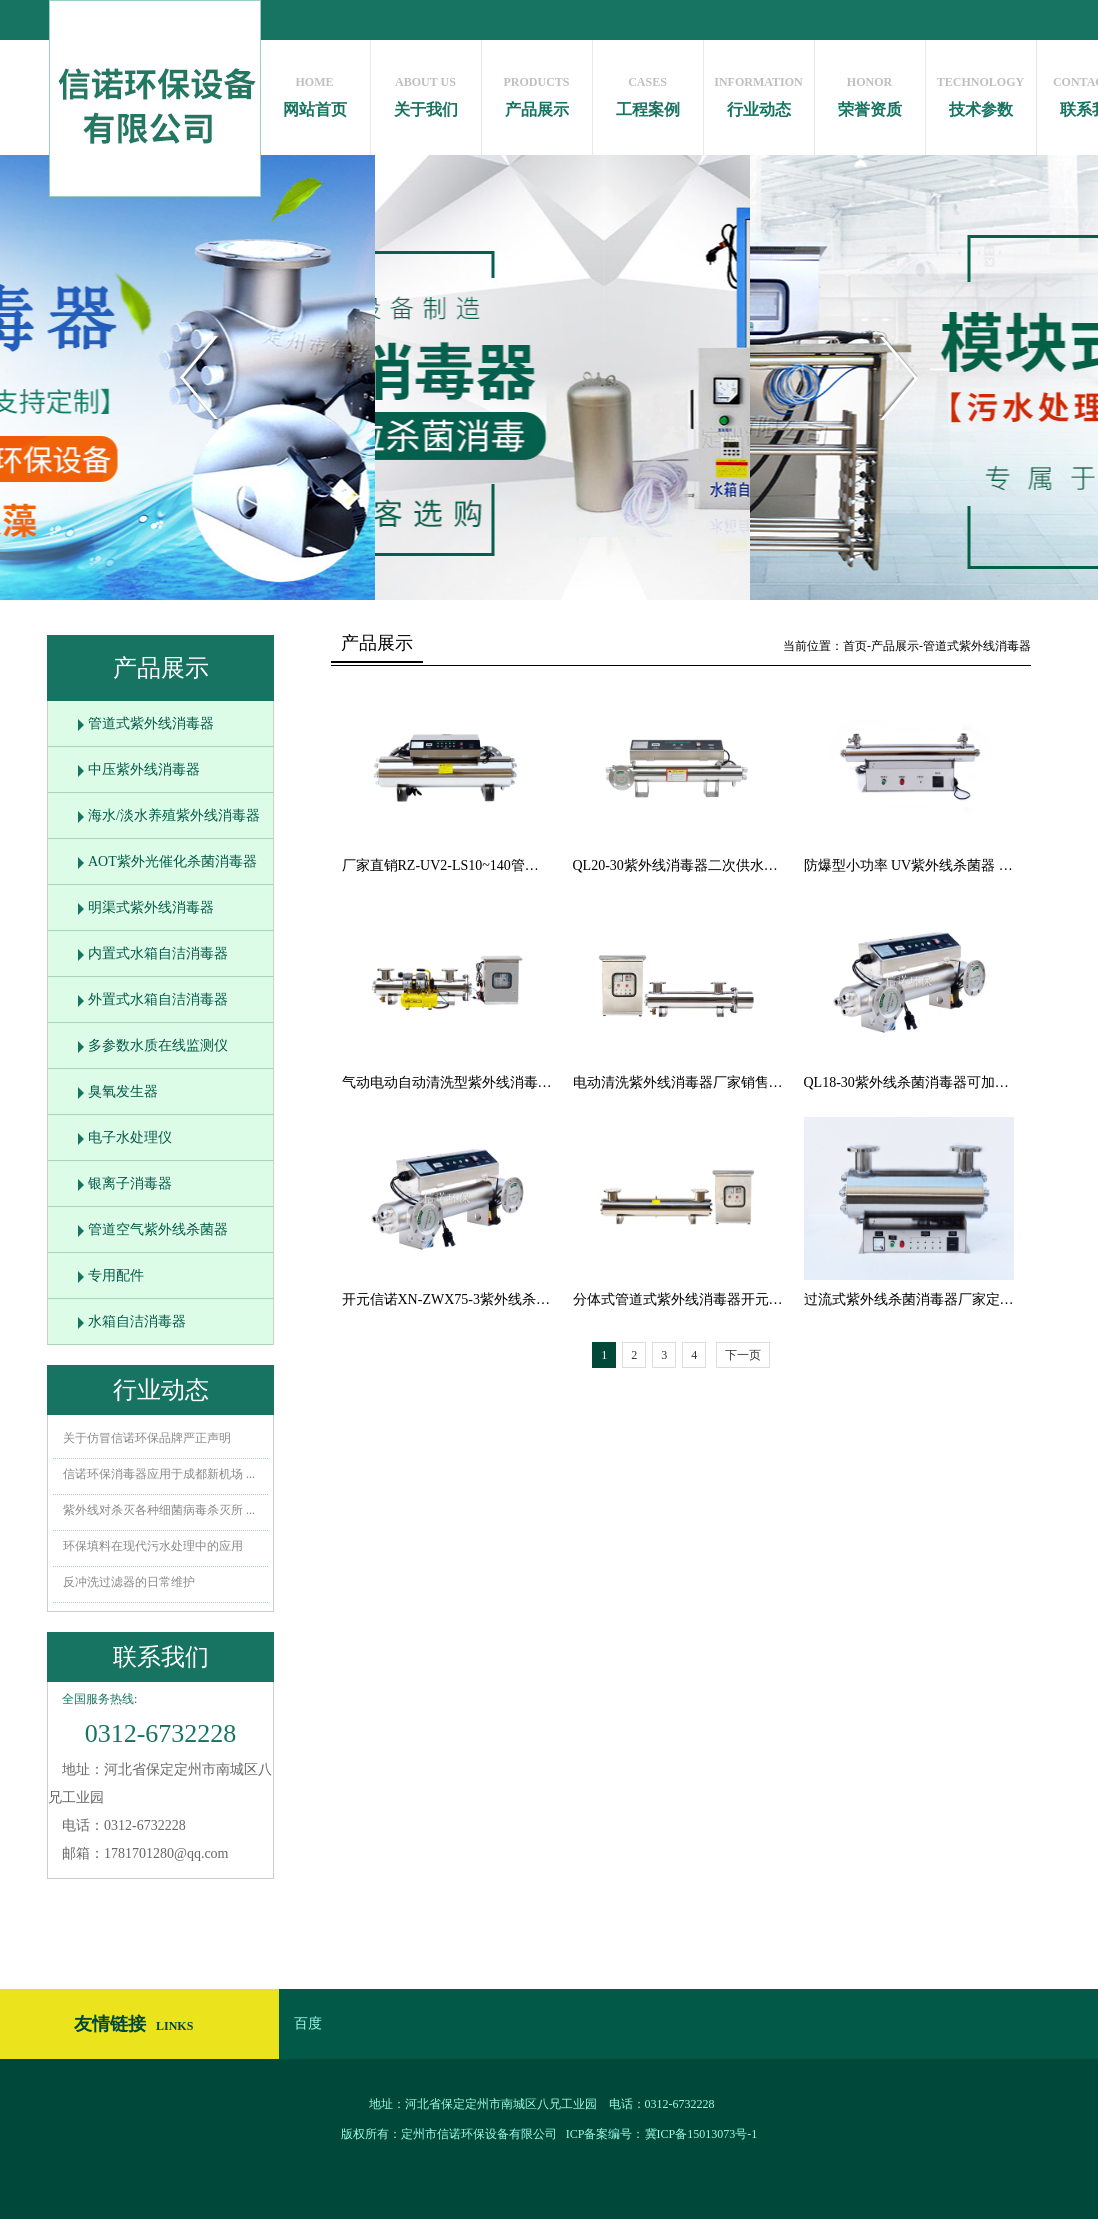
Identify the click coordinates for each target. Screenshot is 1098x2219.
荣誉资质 (869, 91)
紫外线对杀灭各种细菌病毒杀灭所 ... (159, 1510)
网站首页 (314, 91)
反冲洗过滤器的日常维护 (129, 1582)
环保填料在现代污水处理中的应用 (153, 1546)
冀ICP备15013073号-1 (701, 2134)
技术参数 (980, 91)
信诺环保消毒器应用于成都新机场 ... (159, 1474)
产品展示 (536, 91)
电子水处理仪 (130, 1137)
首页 (855, 646)
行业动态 (758, 91)
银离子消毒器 (130, 1183)
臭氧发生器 (123, 1091)
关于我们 (425, 91)
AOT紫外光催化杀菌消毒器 (172, 861)
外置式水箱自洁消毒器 (158, 999)
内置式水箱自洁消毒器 (158, 953)
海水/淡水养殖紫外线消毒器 (174, 815)
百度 (308, 2023)
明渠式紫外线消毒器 (151, 907)
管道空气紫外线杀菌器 (158, 1229)
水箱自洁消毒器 (137, 1321)
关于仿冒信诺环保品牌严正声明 (147, 1438)
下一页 (743, 1355)
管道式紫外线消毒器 (151, 723)
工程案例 (647, 91)
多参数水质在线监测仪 (158, 1045)
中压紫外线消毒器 (144, 769)
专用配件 (116, 1275)
